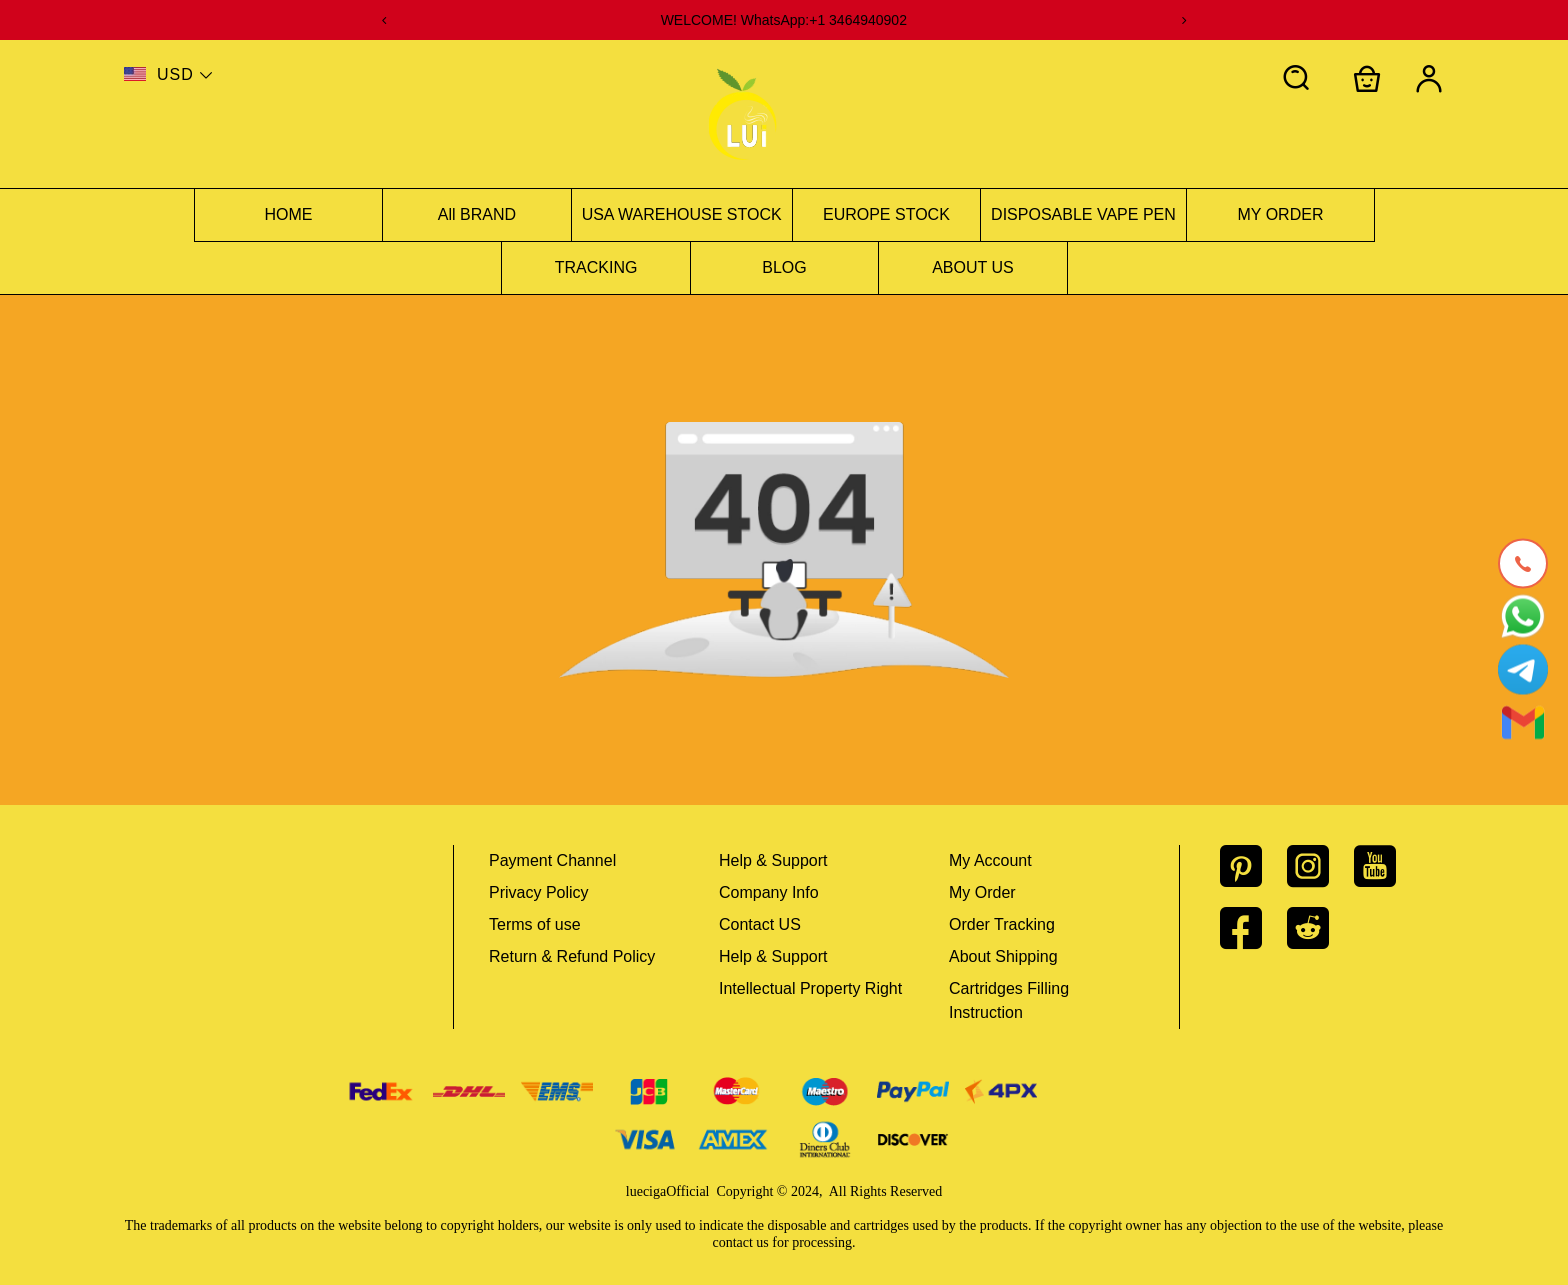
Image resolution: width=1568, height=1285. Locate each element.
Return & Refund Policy (572, 956)
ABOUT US (973, 267)
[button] (1297, 79)
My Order (982, 892)
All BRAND (477, 214)
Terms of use (535, 924)
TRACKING (596, 267)
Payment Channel (552, 860)
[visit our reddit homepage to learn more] (1320, 928)
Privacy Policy (539, 892)
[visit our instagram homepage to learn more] (1320, 866)
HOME (289, 214)
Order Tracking (1002, 924)
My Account (990, 860)
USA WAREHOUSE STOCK (682, 214)
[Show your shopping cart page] (1367, 79)
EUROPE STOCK (886, 214)
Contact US (760, 924)
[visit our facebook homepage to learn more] (1253, 928)
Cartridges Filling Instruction (1009, 1000)
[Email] (1523, 722)
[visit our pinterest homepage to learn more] (1253, 866)
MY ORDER (1281, 214)
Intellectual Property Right (810, 988)
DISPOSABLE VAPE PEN (1083, 214)
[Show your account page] (1429, 79)
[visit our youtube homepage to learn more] (1387, 866)
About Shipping (1003, 956)
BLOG (784, 267)
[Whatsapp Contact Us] (1523, 616)
